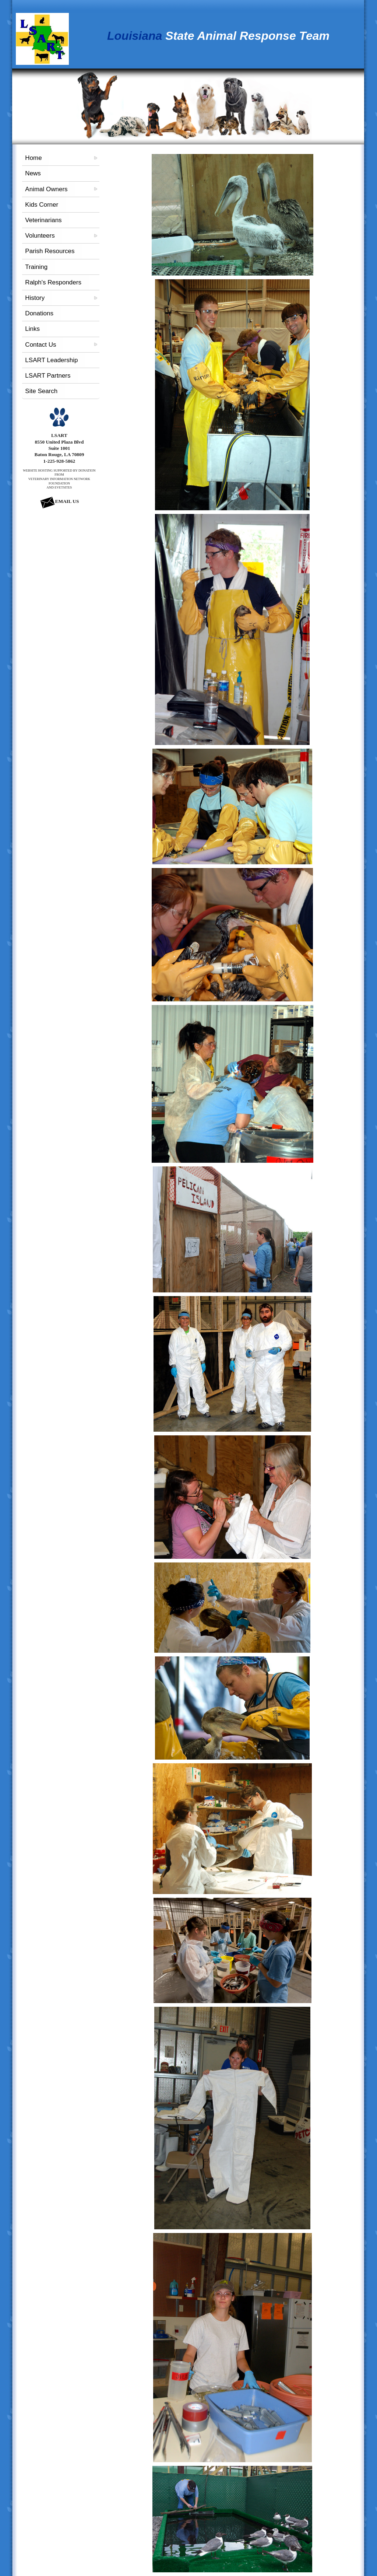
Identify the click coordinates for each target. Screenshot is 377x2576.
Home (33, 157)
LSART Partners (47, 375)
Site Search (41, 391)
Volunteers (39, 235)
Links (32, 328)
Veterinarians (43, 220)
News (33, 173)
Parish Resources (49, 251)
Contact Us (40, 344)
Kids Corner (41, 204)
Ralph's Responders (53, 282)
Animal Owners (46, 189)
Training (36, 266)
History (35, 297)
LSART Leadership (51, 360)
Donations (39, 313)
